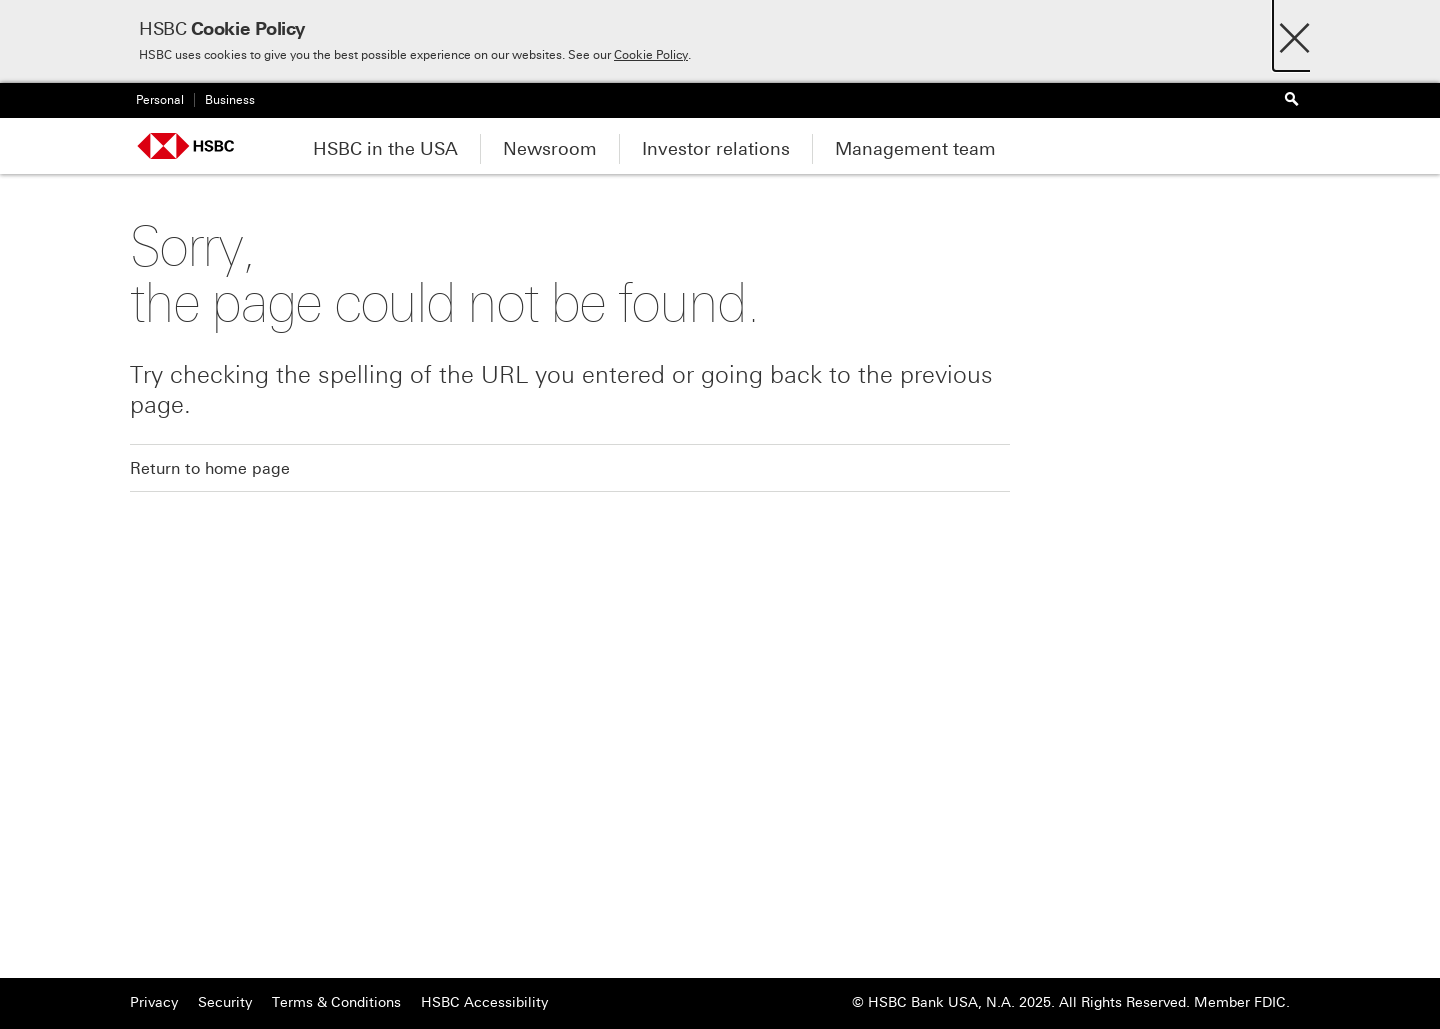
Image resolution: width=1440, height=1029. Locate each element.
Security (225, 1002)
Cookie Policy (651, 55)
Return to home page (210, 468)
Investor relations (716, 149)
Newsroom (550, 149)
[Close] (1294, 32)
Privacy (154, 1002)
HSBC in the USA (385, 149)
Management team (915, 149)
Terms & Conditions (336, 1002)
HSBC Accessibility (484, 1002)
